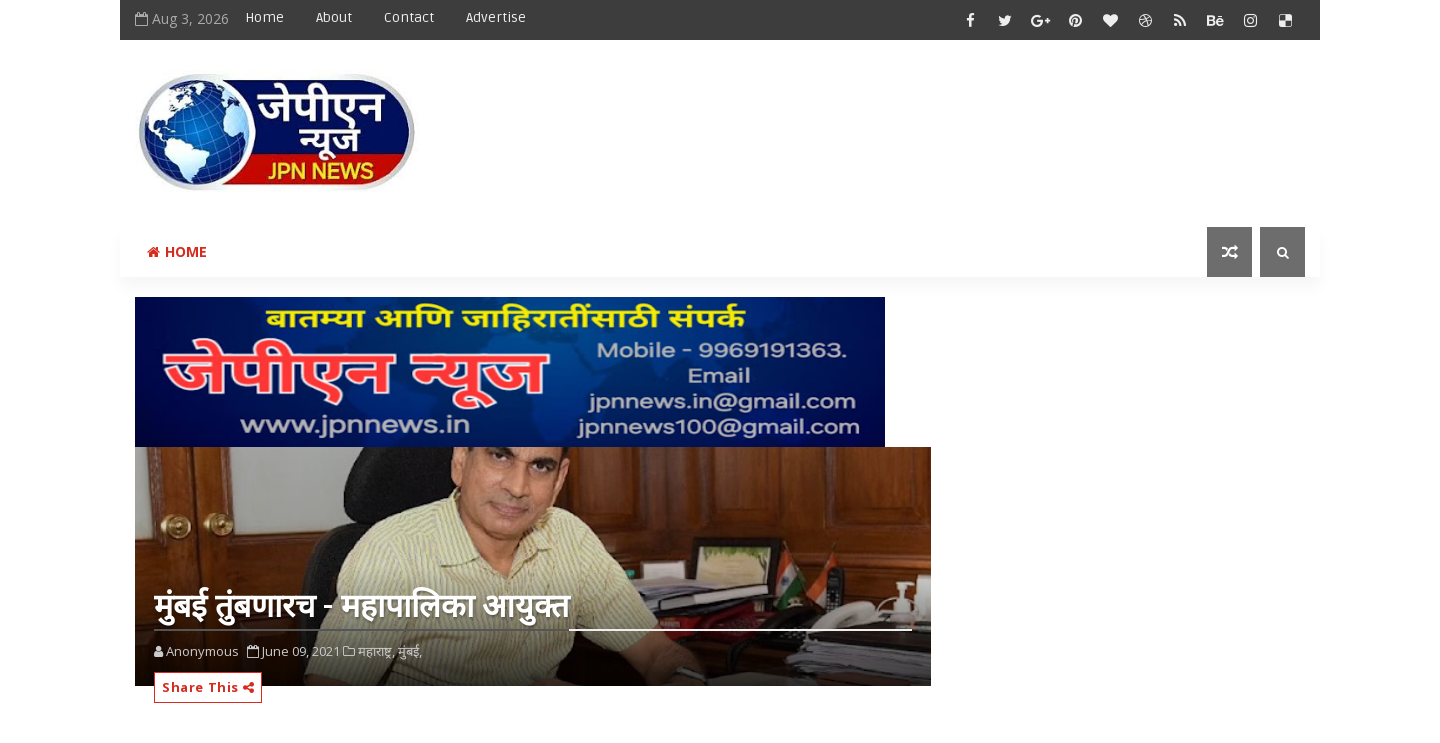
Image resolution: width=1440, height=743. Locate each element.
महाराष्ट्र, (376, 651)
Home (264, 17)
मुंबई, (410, 651)
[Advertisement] (939, 117)
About (334, 17)
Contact (409, 17)
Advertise (496, 17)
